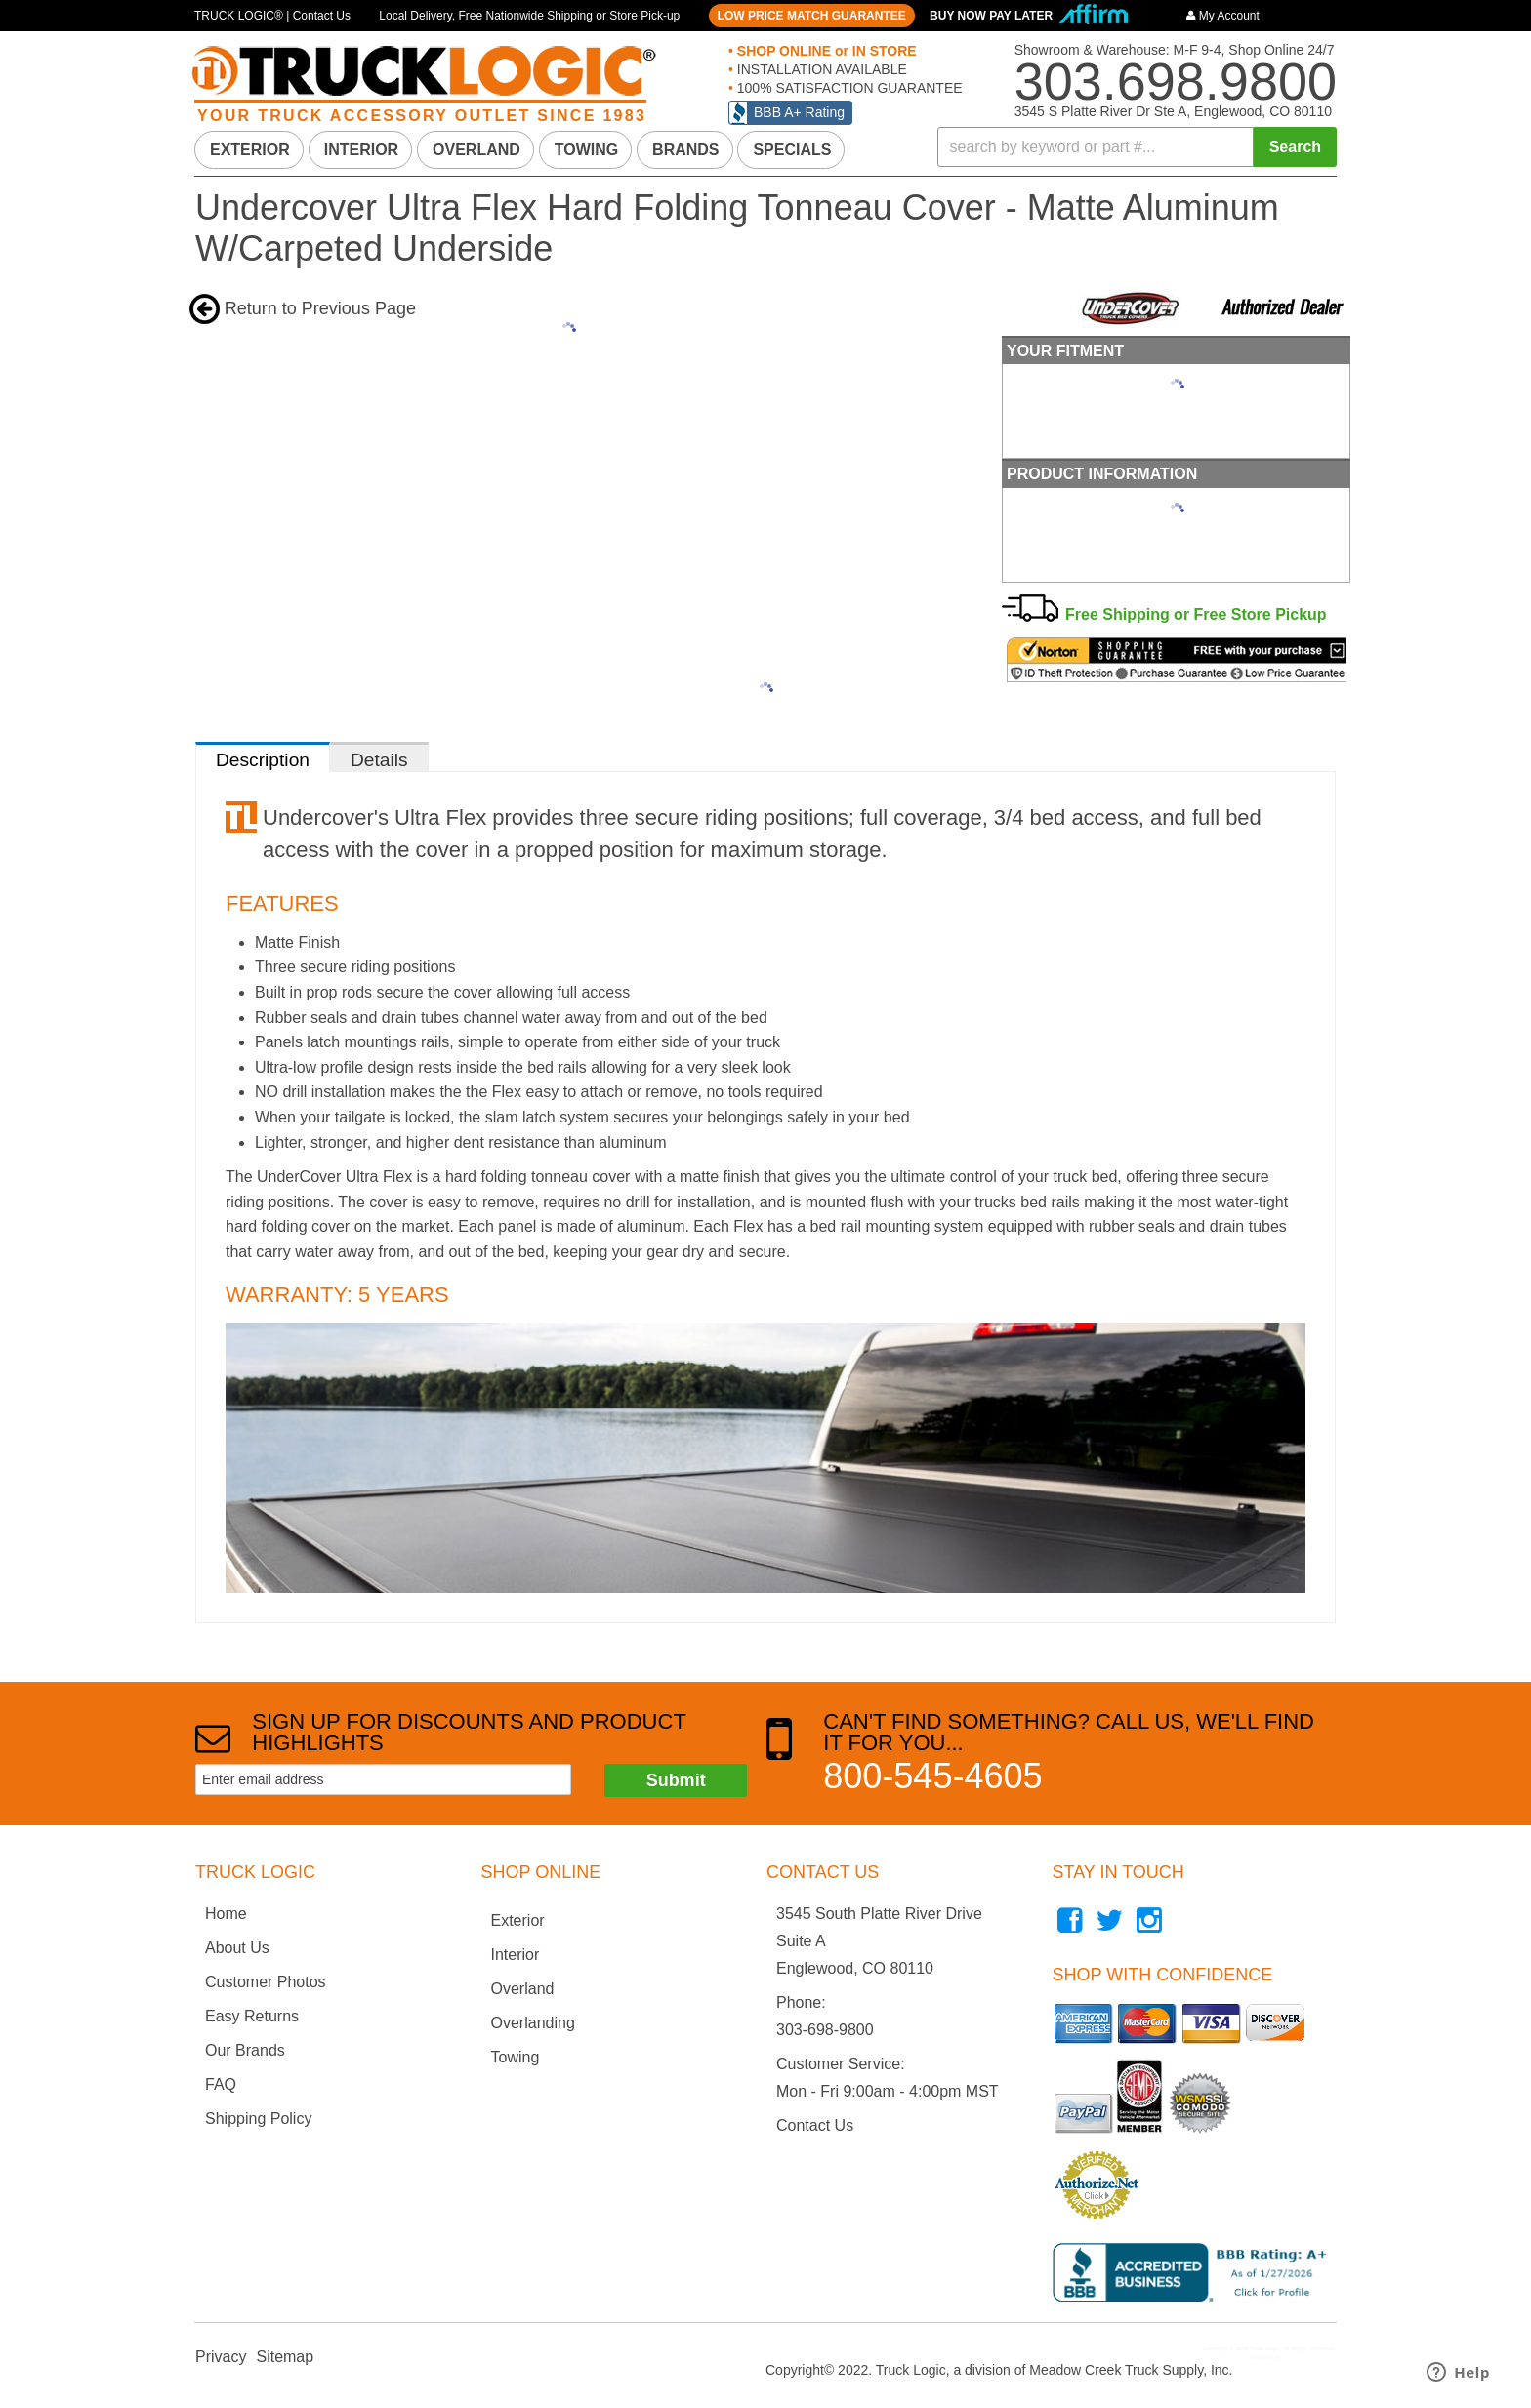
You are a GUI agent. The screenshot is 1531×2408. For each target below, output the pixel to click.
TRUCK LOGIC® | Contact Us (272, 15)
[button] (1137, 147)
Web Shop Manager (1308, 2357)
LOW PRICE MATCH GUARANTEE (812, 15)
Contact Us (814, 2125)
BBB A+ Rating (799, 112)
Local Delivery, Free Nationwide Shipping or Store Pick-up (529, 15)
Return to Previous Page (320, 308)
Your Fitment (1065, 351)
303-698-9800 (825, 2029)
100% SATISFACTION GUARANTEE (848, 88)
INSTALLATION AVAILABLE (820, 69)
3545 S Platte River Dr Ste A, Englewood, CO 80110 (1173, 111)
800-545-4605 (932, 1776)
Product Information (1102, 474)
